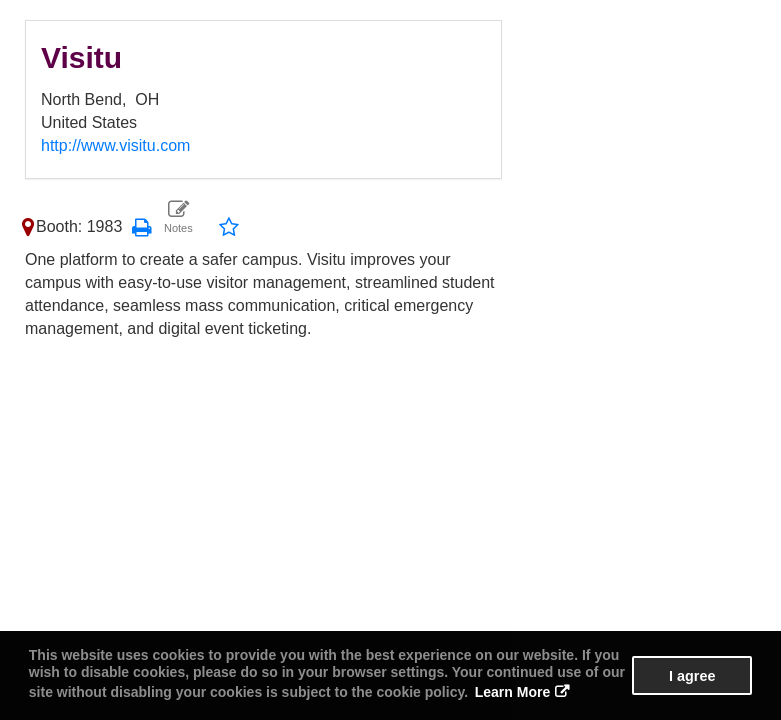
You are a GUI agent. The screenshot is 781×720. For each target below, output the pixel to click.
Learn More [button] (512, 692)
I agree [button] (692, 676)
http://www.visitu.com (115, 145)
